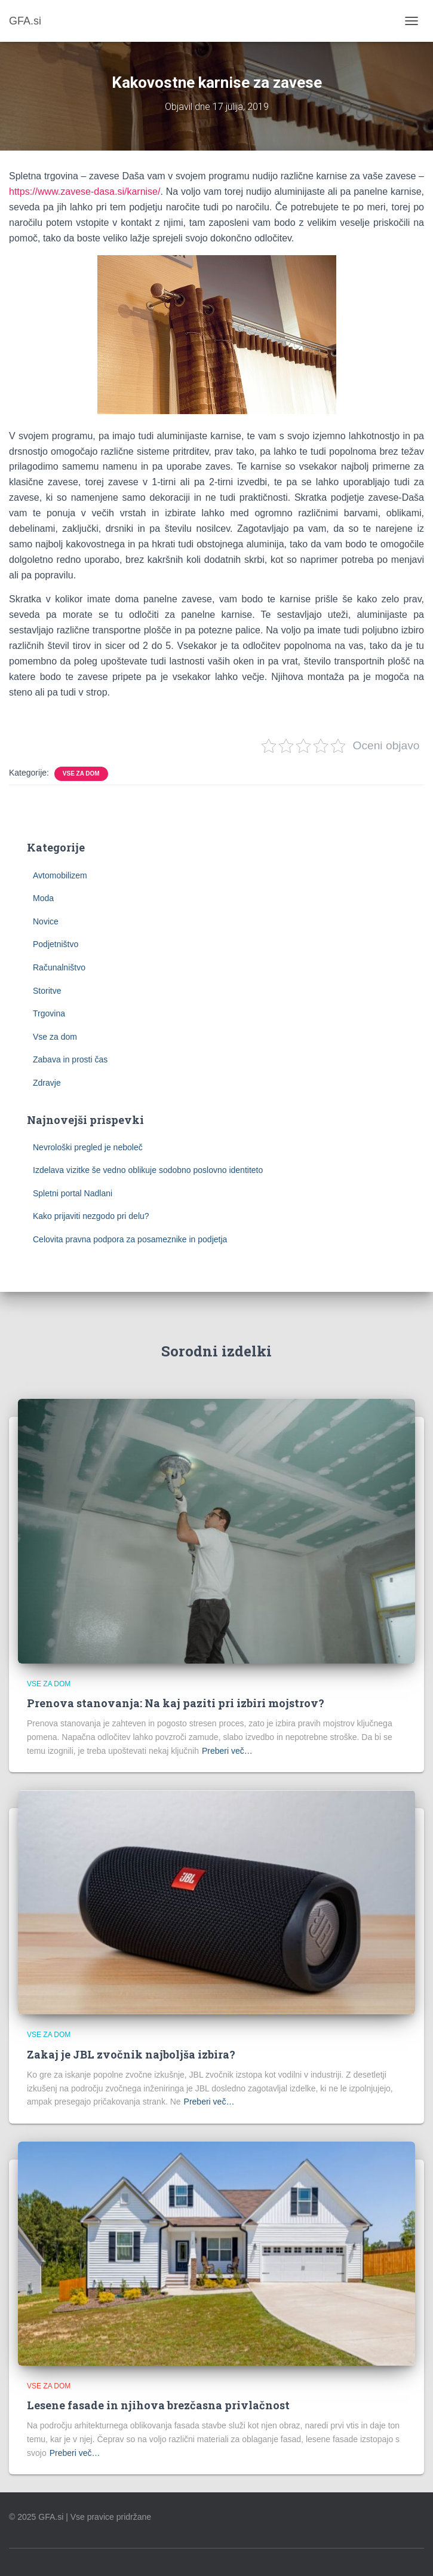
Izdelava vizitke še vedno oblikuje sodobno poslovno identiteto (148, 1170)
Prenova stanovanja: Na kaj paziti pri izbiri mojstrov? (175, 1703)
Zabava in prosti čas (70, 1059)
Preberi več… (227, 1751)
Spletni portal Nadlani (72, 1193)
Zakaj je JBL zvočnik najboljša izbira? (131, 2054)
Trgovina (49, 1013)
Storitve (47, 991)
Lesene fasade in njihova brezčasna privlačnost (158, 2405)
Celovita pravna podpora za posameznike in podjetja (130, 1239)
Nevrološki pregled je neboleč (88, 1147)
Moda (43, 898)
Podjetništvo (55, 944)
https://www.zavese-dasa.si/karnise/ (84, 191)
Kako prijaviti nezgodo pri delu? (91, 1216)
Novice (46, 921)
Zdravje (47, 1083)
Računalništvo (59, 967)
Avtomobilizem (60, 875)
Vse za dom (81, 773)
